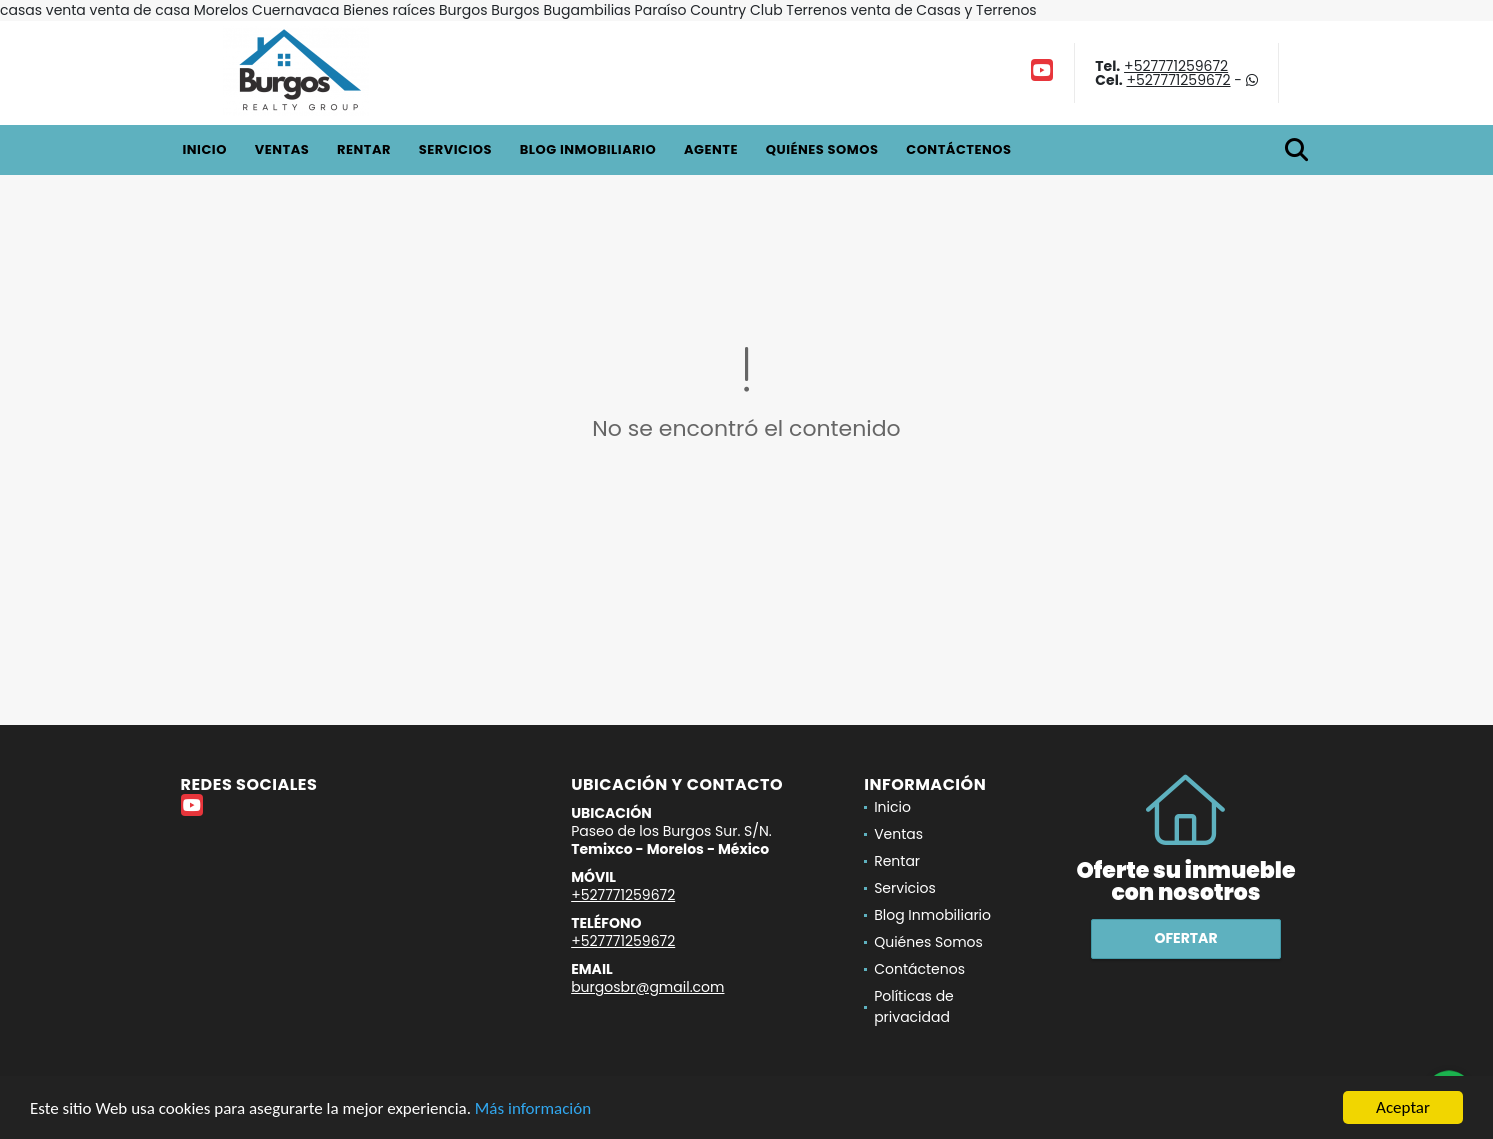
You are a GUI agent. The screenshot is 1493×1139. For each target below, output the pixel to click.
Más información (533, 1109)
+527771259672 (1176, 66)
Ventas (282, 149)
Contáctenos (958, 149)
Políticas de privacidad (914, 1006)
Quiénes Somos (822, 149)
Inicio (205, 149)
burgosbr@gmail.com (647, 987)
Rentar (364, 149)
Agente (711, 149)
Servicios (455, 149)
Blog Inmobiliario (588, 149)
